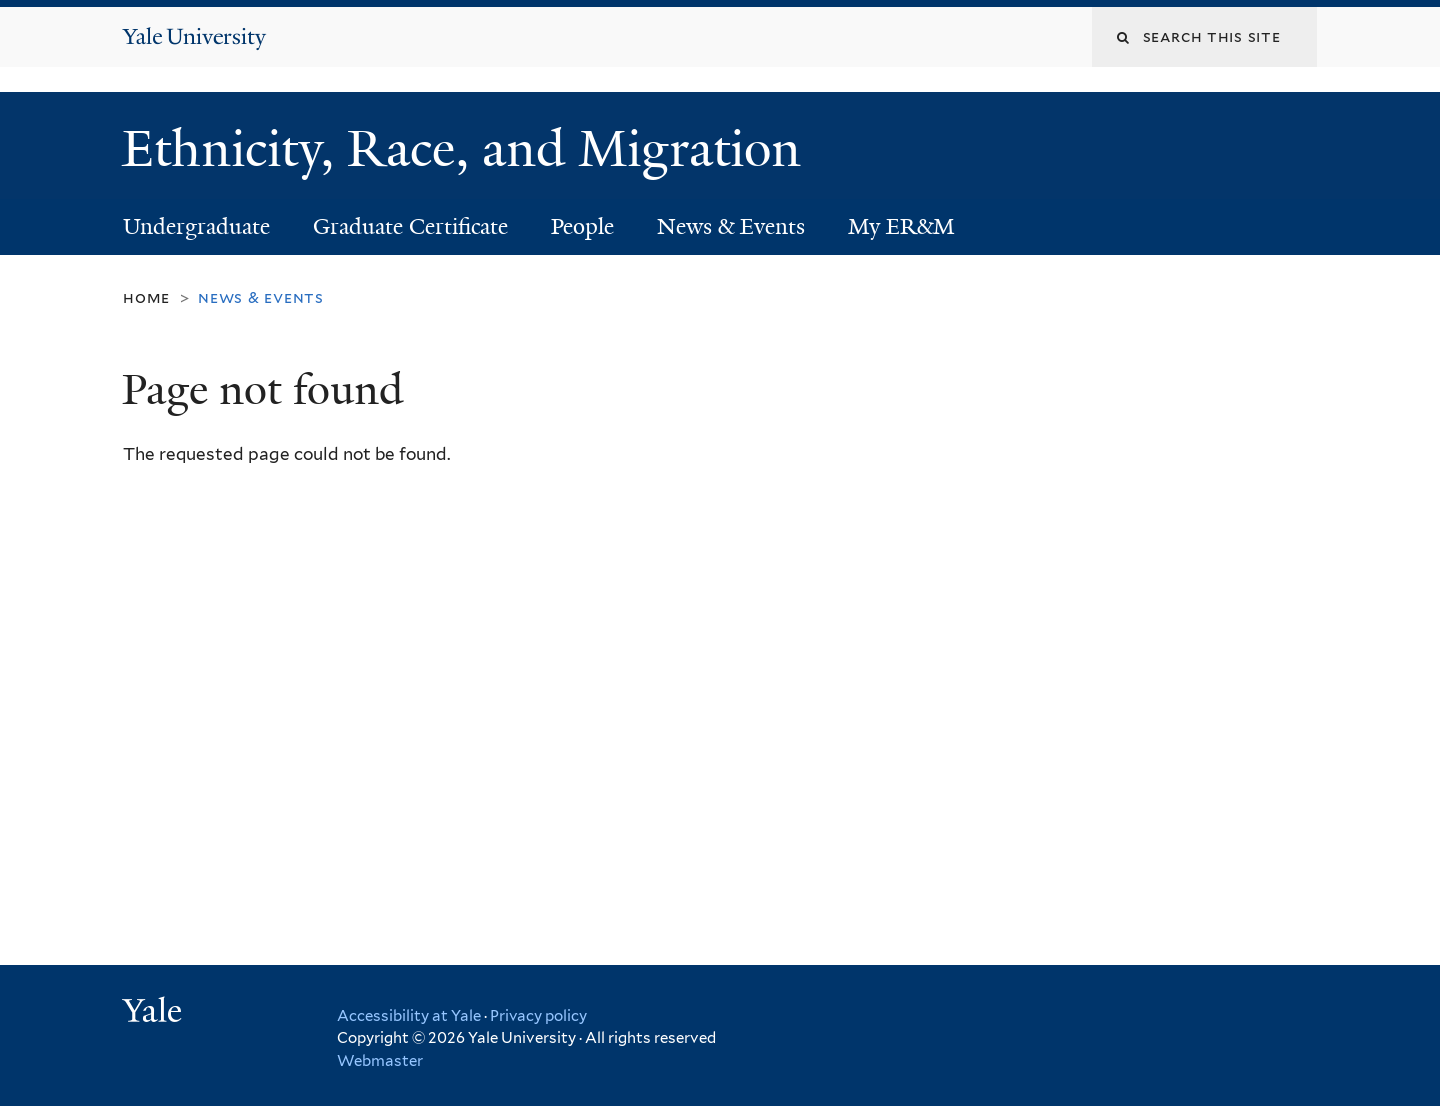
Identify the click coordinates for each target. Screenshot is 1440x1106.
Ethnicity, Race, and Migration (468, 149)
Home (146, 297)
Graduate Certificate (410, 226)
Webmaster (380, 1061)
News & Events (731, 226)
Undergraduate (196, 226)
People (582, 226)
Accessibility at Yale (409, 1016)
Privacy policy (538, 1016)
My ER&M (901, 226)
